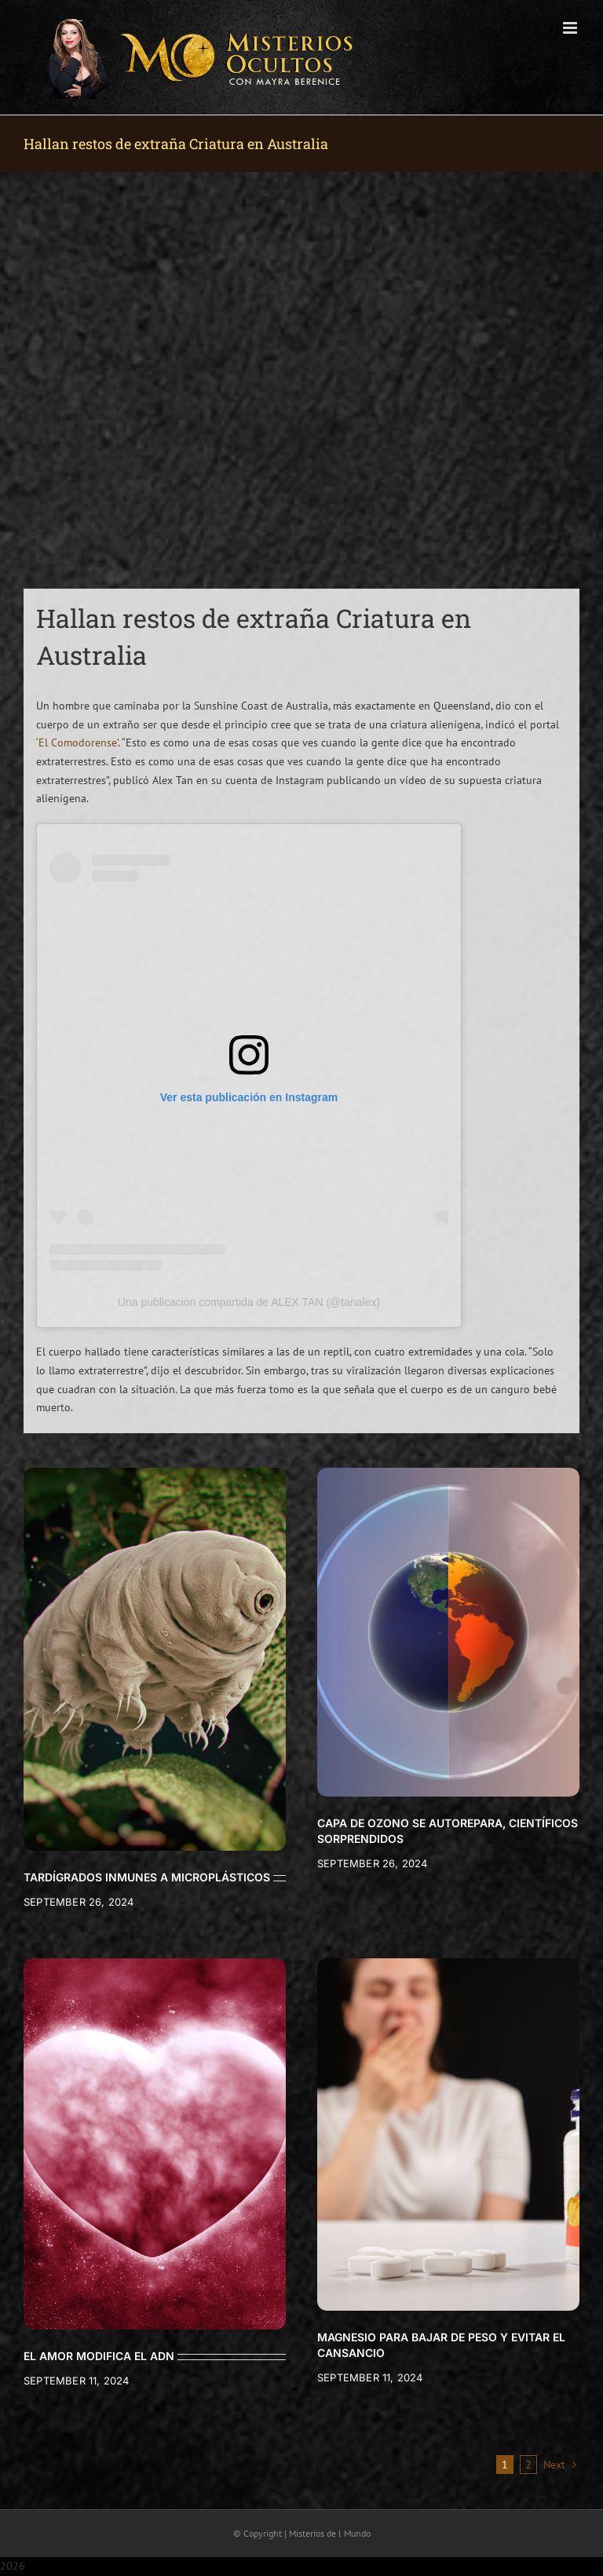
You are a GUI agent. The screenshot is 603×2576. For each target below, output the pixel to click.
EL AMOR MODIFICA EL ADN (99, 2356)
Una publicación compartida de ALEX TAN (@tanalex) (249, 1302)
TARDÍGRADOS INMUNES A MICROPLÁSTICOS (147, 1877)
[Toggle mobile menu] (571, 28)
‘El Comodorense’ (77, 742)
